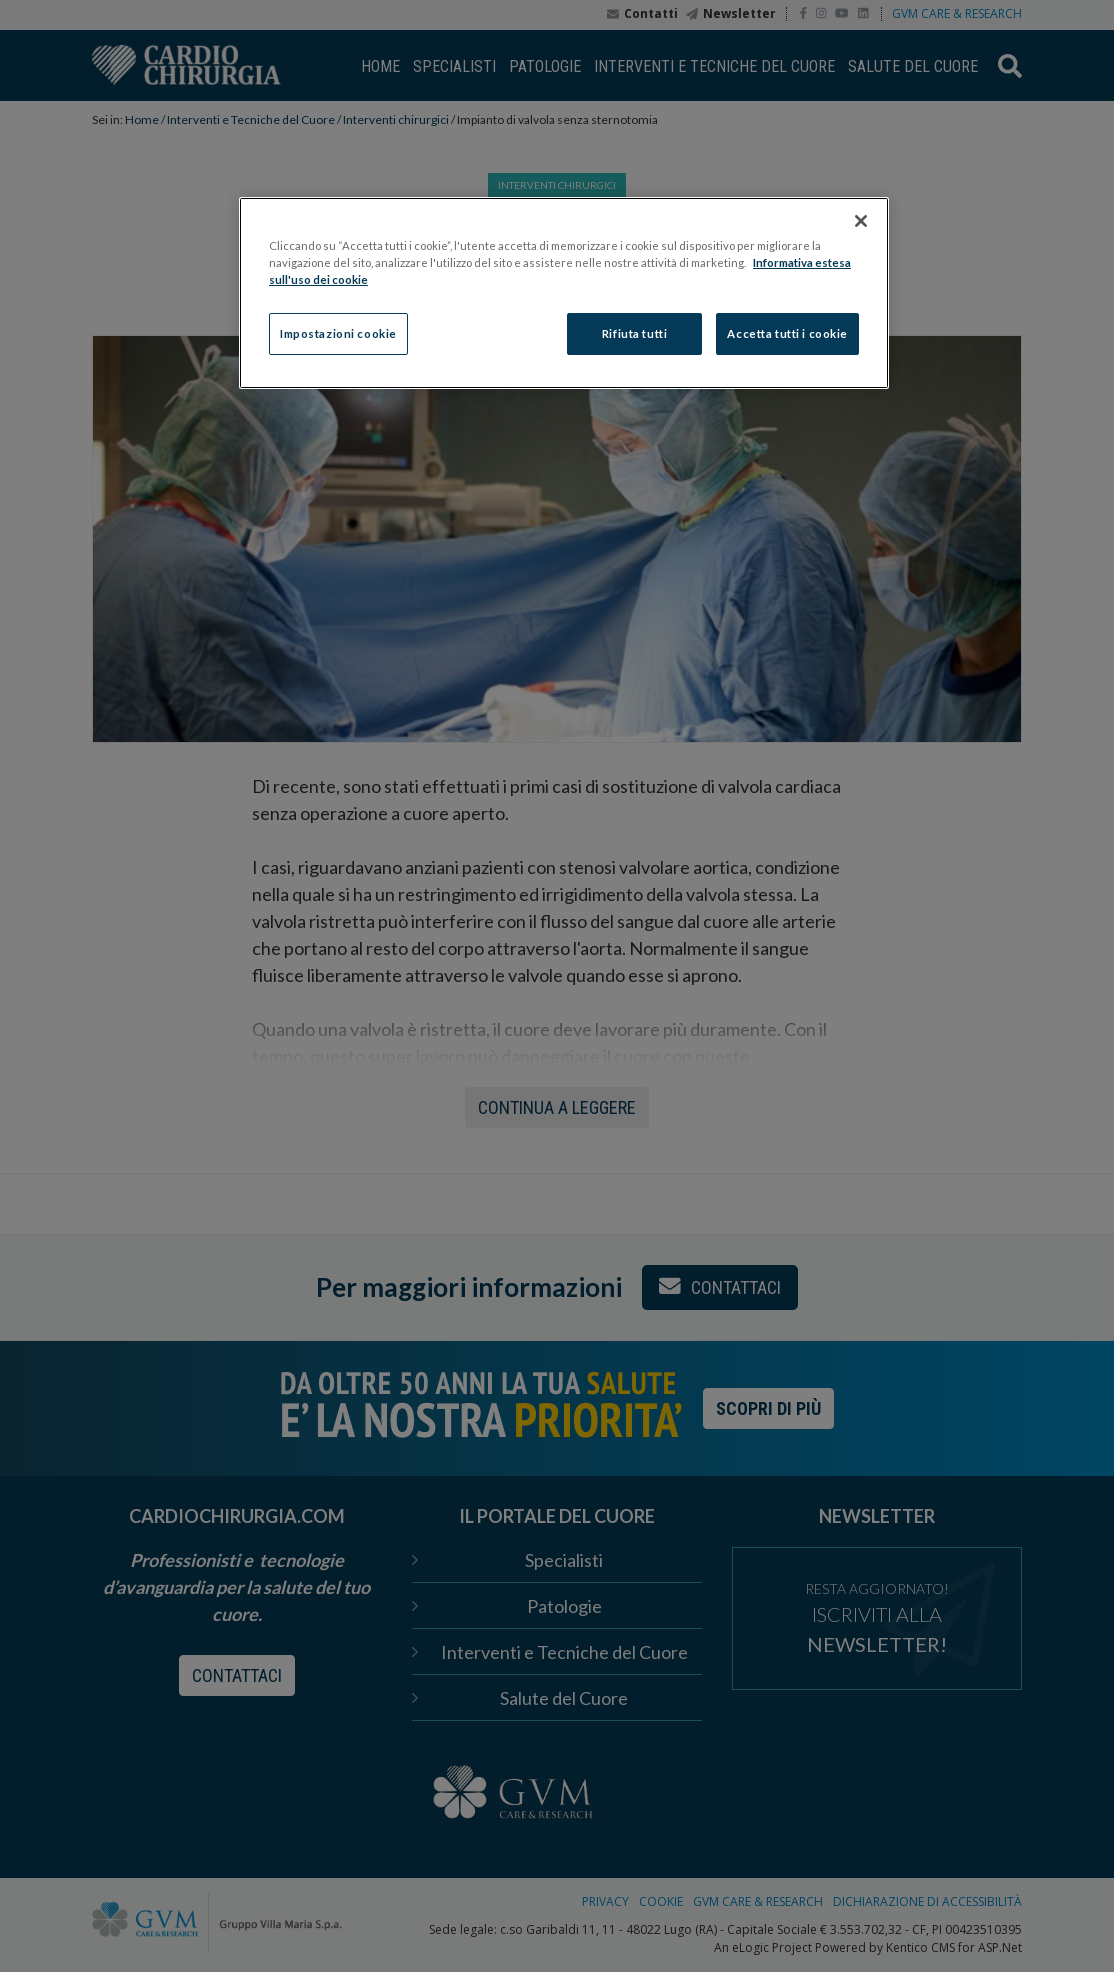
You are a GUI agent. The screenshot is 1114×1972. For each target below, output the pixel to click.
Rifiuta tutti (634, 333)
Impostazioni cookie (338, 333)
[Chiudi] (861, 221)
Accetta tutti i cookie (787, 333)
